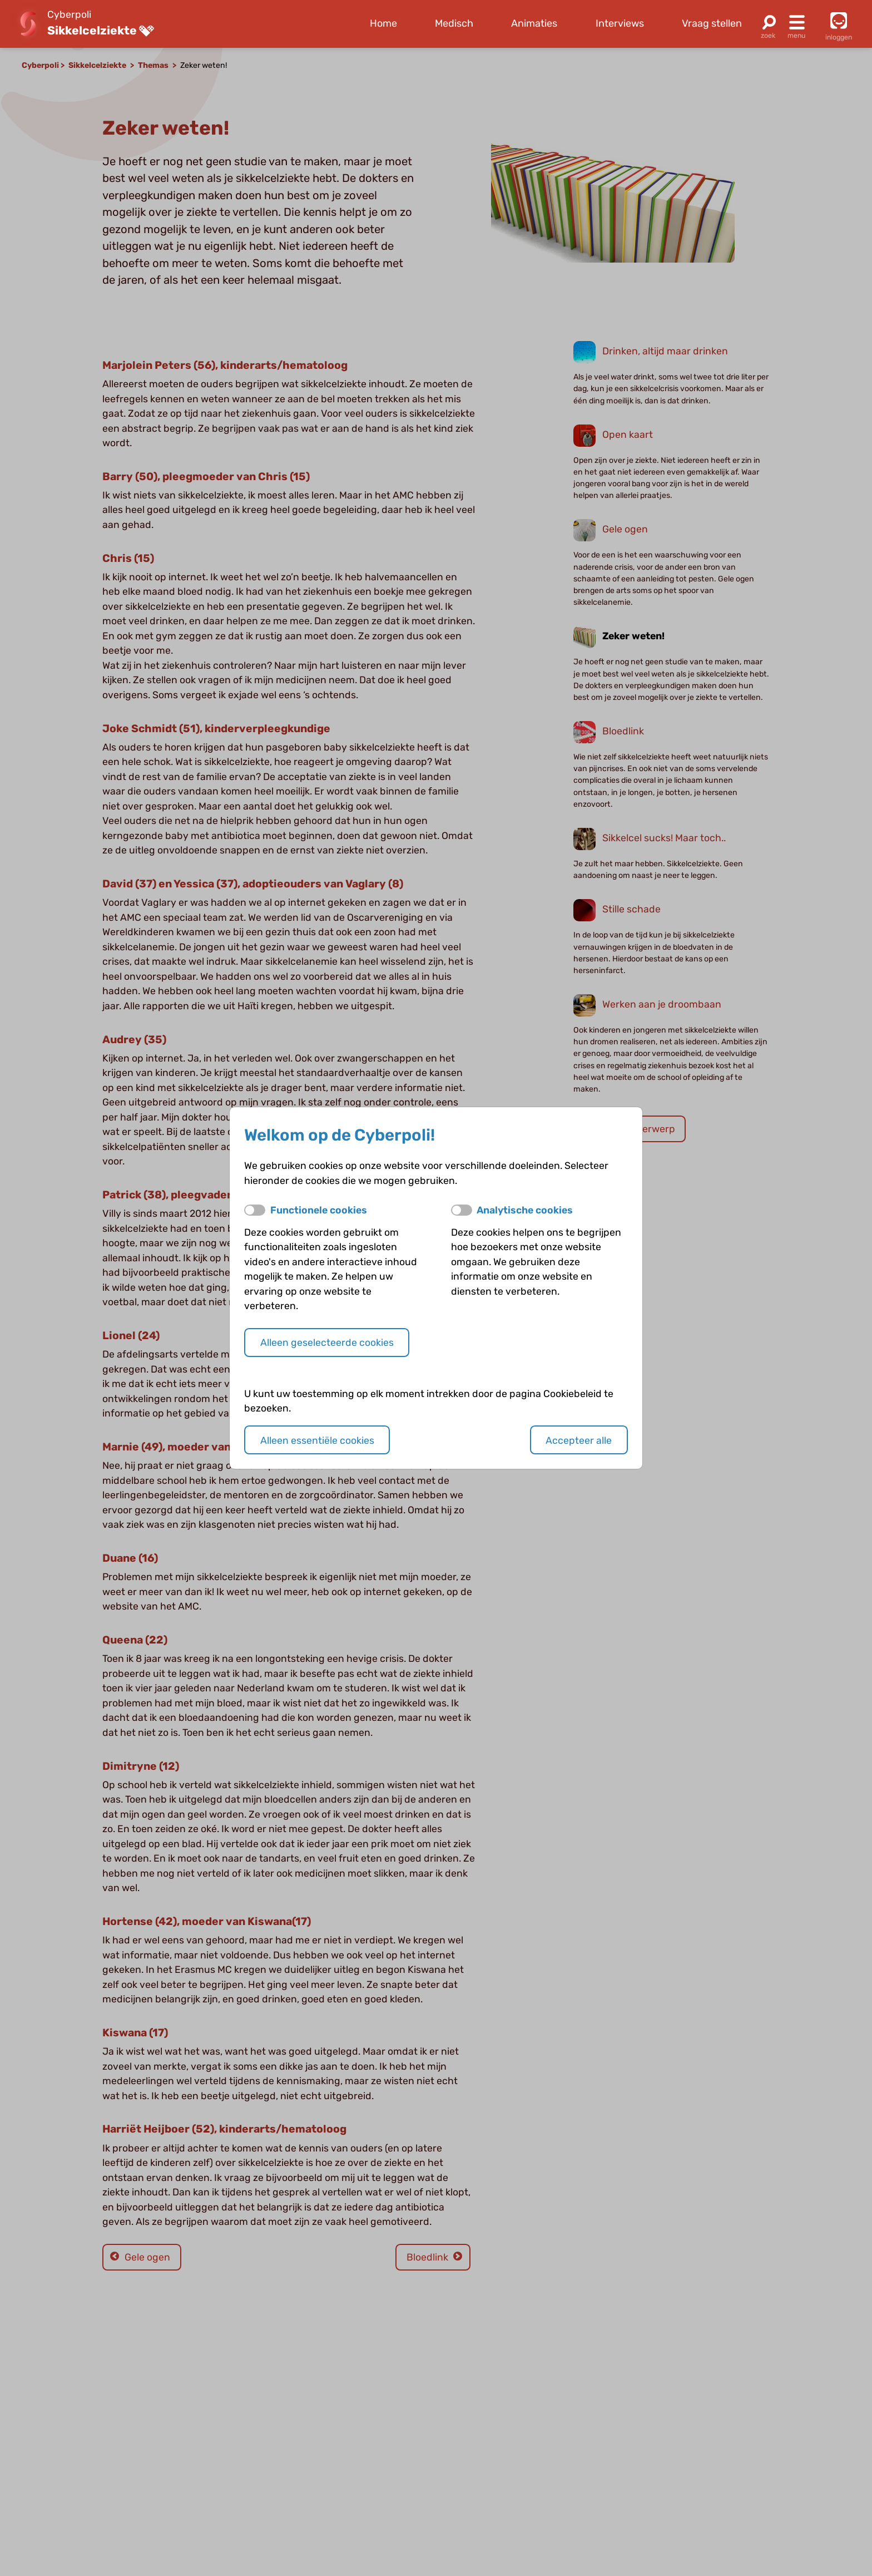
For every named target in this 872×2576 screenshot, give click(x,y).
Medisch (454, 23)
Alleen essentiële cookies (317, 1440)
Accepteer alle (579, 1440)
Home (383, 23)
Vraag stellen (712, 23)
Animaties (534, 23)
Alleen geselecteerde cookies (327, 1342)
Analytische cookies (525, 1210)
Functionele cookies (318, 1210)
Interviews (620, 23)
